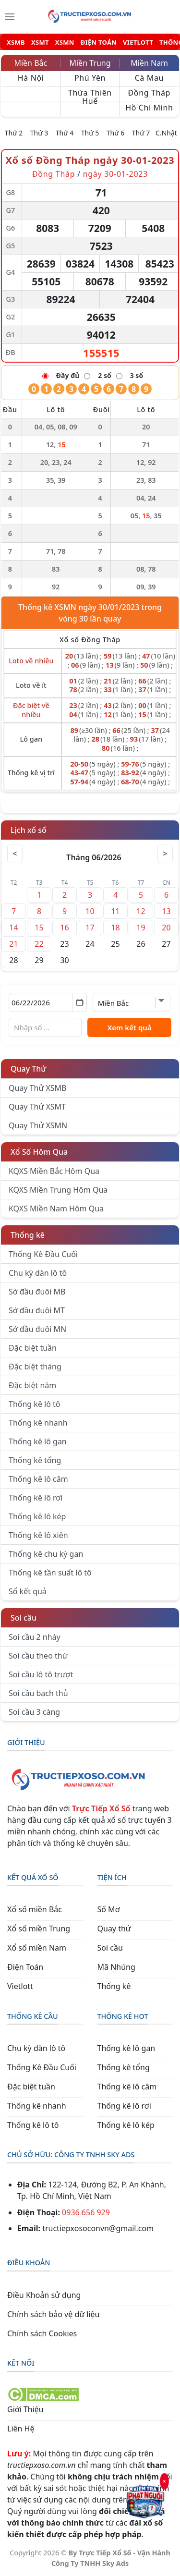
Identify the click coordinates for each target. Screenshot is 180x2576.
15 (39, 927)
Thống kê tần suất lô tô (50, 1572)
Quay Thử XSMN (38, 1125)
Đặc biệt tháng (35, 1366)
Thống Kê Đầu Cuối (43, 1254)
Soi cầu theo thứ (38, 1655)
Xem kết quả (130, 1027)
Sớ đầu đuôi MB (37, 1291)
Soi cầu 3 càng (34, 1712)
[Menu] (9, 16)
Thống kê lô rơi (35, 1497)
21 (13, 944)
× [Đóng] (164, 2482)
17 (89, 927)
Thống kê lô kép (37, 1516)
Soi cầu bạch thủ (38, 1693)
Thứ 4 (65, 132)
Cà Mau (149, 78)
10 (89, 911)
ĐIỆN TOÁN (99, 42)
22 (39, 944)
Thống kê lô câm (38, 1479)
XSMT (40, 42)
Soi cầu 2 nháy (34, 1637)
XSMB (16, 42)
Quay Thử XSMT (37, 1106)
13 (166, 911)
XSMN (64, 42)
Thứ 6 (116, 132)
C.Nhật (166, 132)
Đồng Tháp (149, 92)
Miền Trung (89, 63)
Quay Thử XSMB (37, 1088)
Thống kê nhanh (38, 1422)
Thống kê (28, 1235)
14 (13, 927)
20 (166, 927)
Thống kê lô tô (34, 1404)
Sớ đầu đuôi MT (37, 1310)
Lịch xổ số (29, 830)
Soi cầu (23, 1617)
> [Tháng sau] (165, 853)
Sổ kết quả (28, 1591)
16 (64, 927)
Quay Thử (29, 1068)
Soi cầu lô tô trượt (41, 1674)
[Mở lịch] (79, 1002)
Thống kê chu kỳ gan (46, 1554)
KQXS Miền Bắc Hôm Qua (54, 1171)
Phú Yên (90, 78)
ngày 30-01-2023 (115, 174)
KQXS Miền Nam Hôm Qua (56, 1208)
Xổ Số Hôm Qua (39, 1152)
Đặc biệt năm (32, 1385)
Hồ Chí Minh (149, 107)
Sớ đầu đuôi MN (37, 1329)
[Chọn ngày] (48, 1002)
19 (140, 927)
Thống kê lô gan (38, 1441)
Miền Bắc (30, 63)
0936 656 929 (86, 2212)
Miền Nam (149, 63)
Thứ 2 (14, 132)
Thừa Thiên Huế (90, 94)
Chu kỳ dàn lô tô (38, 1273)
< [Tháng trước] (14, 853)
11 (115, 911)
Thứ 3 (39, 132)
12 (140, 911)
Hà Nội (31, 78)
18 (115, 927)
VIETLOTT (138, 42)
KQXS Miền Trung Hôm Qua (58, 1189)
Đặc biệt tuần (33, 1348)
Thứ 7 (141, 132)
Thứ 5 (90, 132)
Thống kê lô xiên (38, 1535)
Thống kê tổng (35, 1460)
